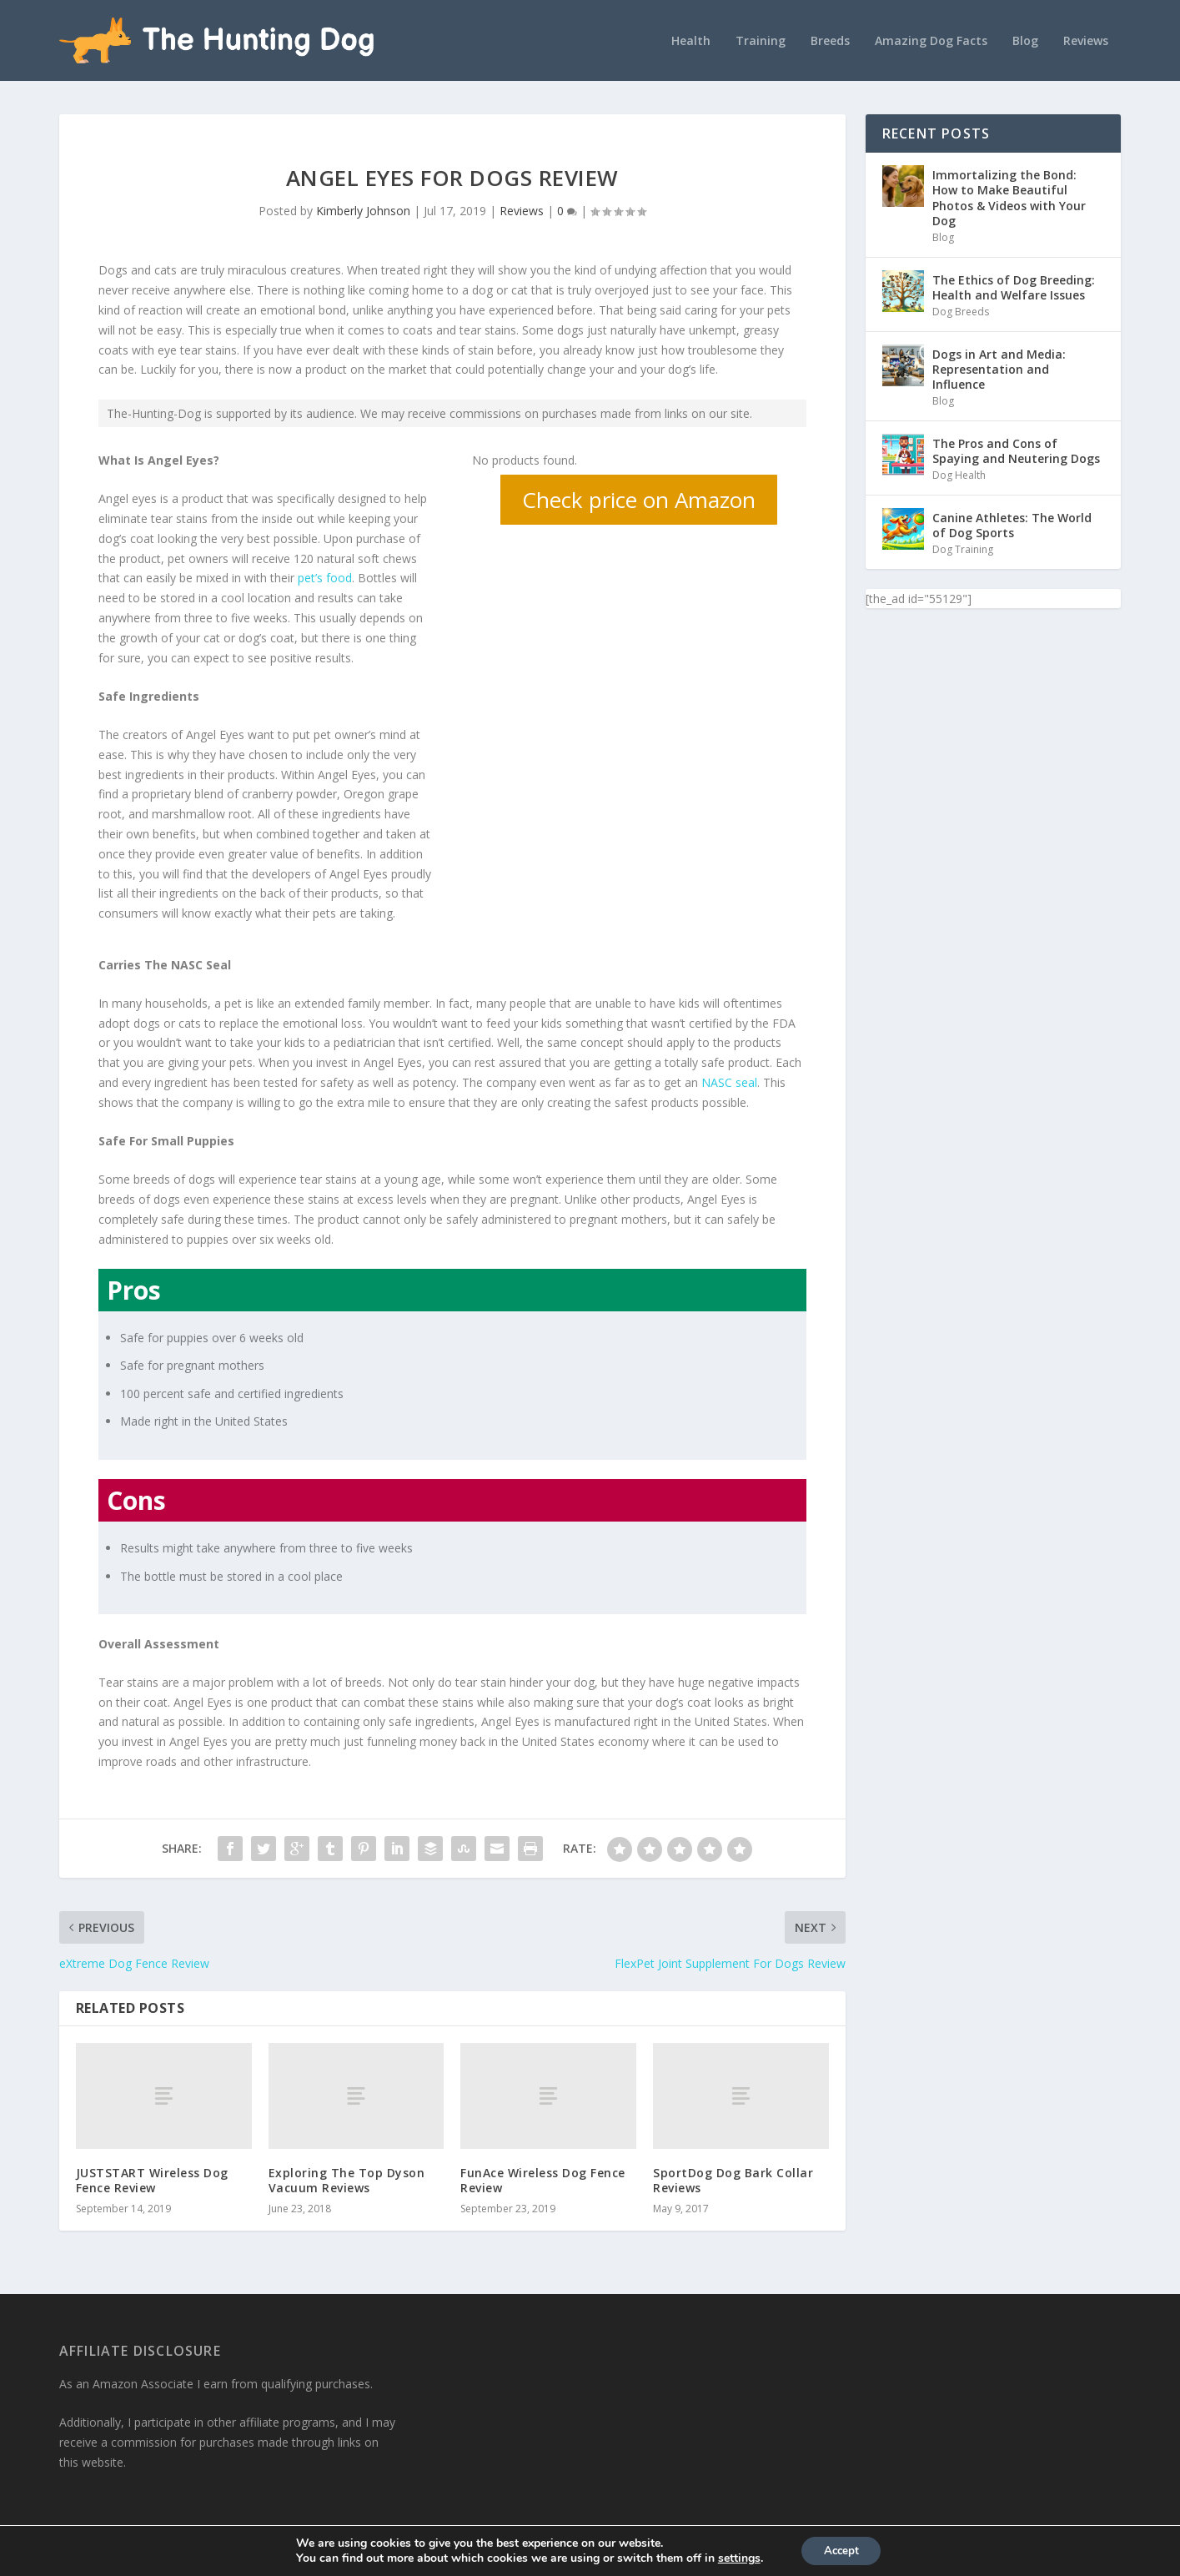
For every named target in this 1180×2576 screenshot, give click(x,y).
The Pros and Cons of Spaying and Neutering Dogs (1016, 448)
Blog (1025, 39)
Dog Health (959, 473)
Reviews (1085, 39)
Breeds (830, 39)
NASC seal (729, 1081)
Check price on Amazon (639, 498)
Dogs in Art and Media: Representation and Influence (999, 367)
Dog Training (962, 548)
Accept (841, 2550)
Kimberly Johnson (363, 209)
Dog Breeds (960, 310)
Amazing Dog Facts (931, 39)
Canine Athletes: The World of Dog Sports (1012, 522)
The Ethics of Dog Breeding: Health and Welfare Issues (1013, 284)
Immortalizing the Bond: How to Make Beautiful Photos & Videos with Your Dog (1009, 196)
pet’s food (325, 576)
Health (691, 39)
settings (735, 2557)
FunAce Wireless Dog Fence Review (542, 2177)
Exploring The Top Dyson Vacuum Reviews (347, 2177)
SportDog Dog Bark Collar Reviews (733, 2177)
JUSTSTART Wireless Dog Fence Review (152, 2177)
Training (761, 39)
